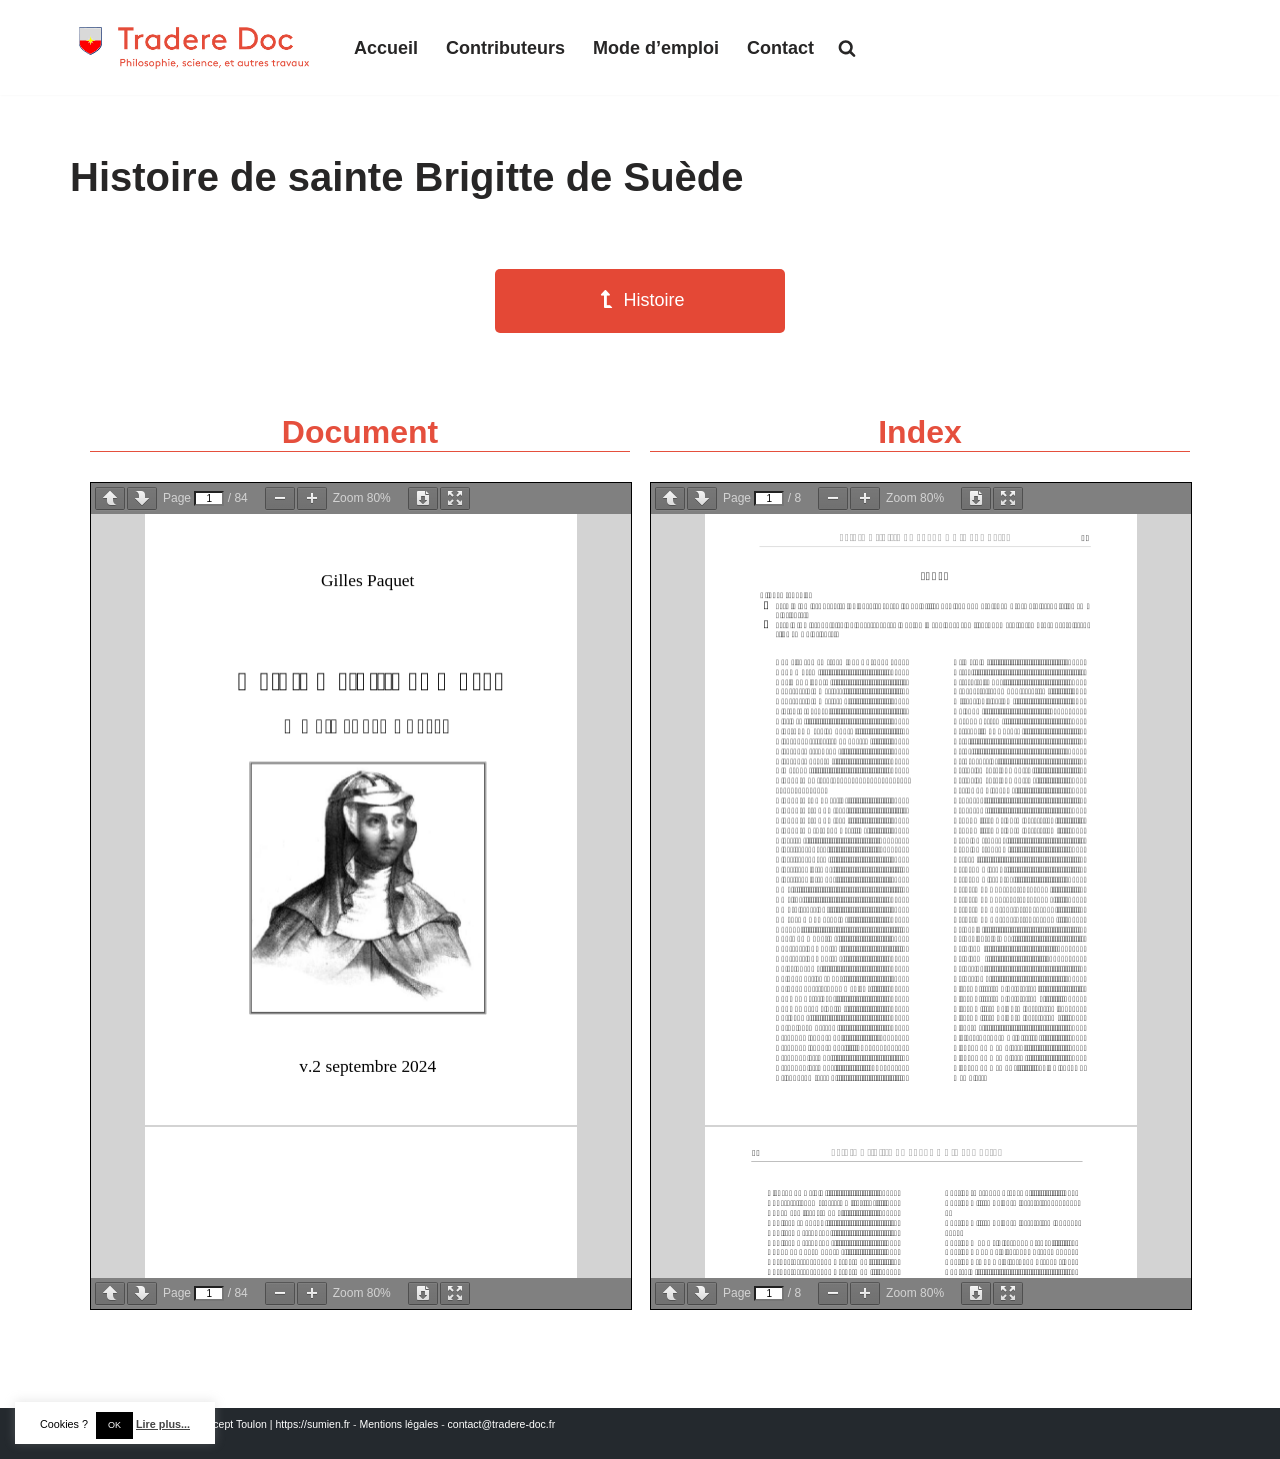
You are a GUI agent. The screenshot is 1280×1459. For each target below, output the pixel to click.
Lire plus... (163, 1424)
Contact (780, 48)
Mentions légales (398, 1424)
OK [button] (114, 1425)
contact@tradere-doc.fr (502, 1424)
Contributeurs (505, 48)
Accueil (386, 48)
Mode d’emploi (656, 48)
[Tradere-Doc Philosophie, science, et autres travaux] (195, 47)
